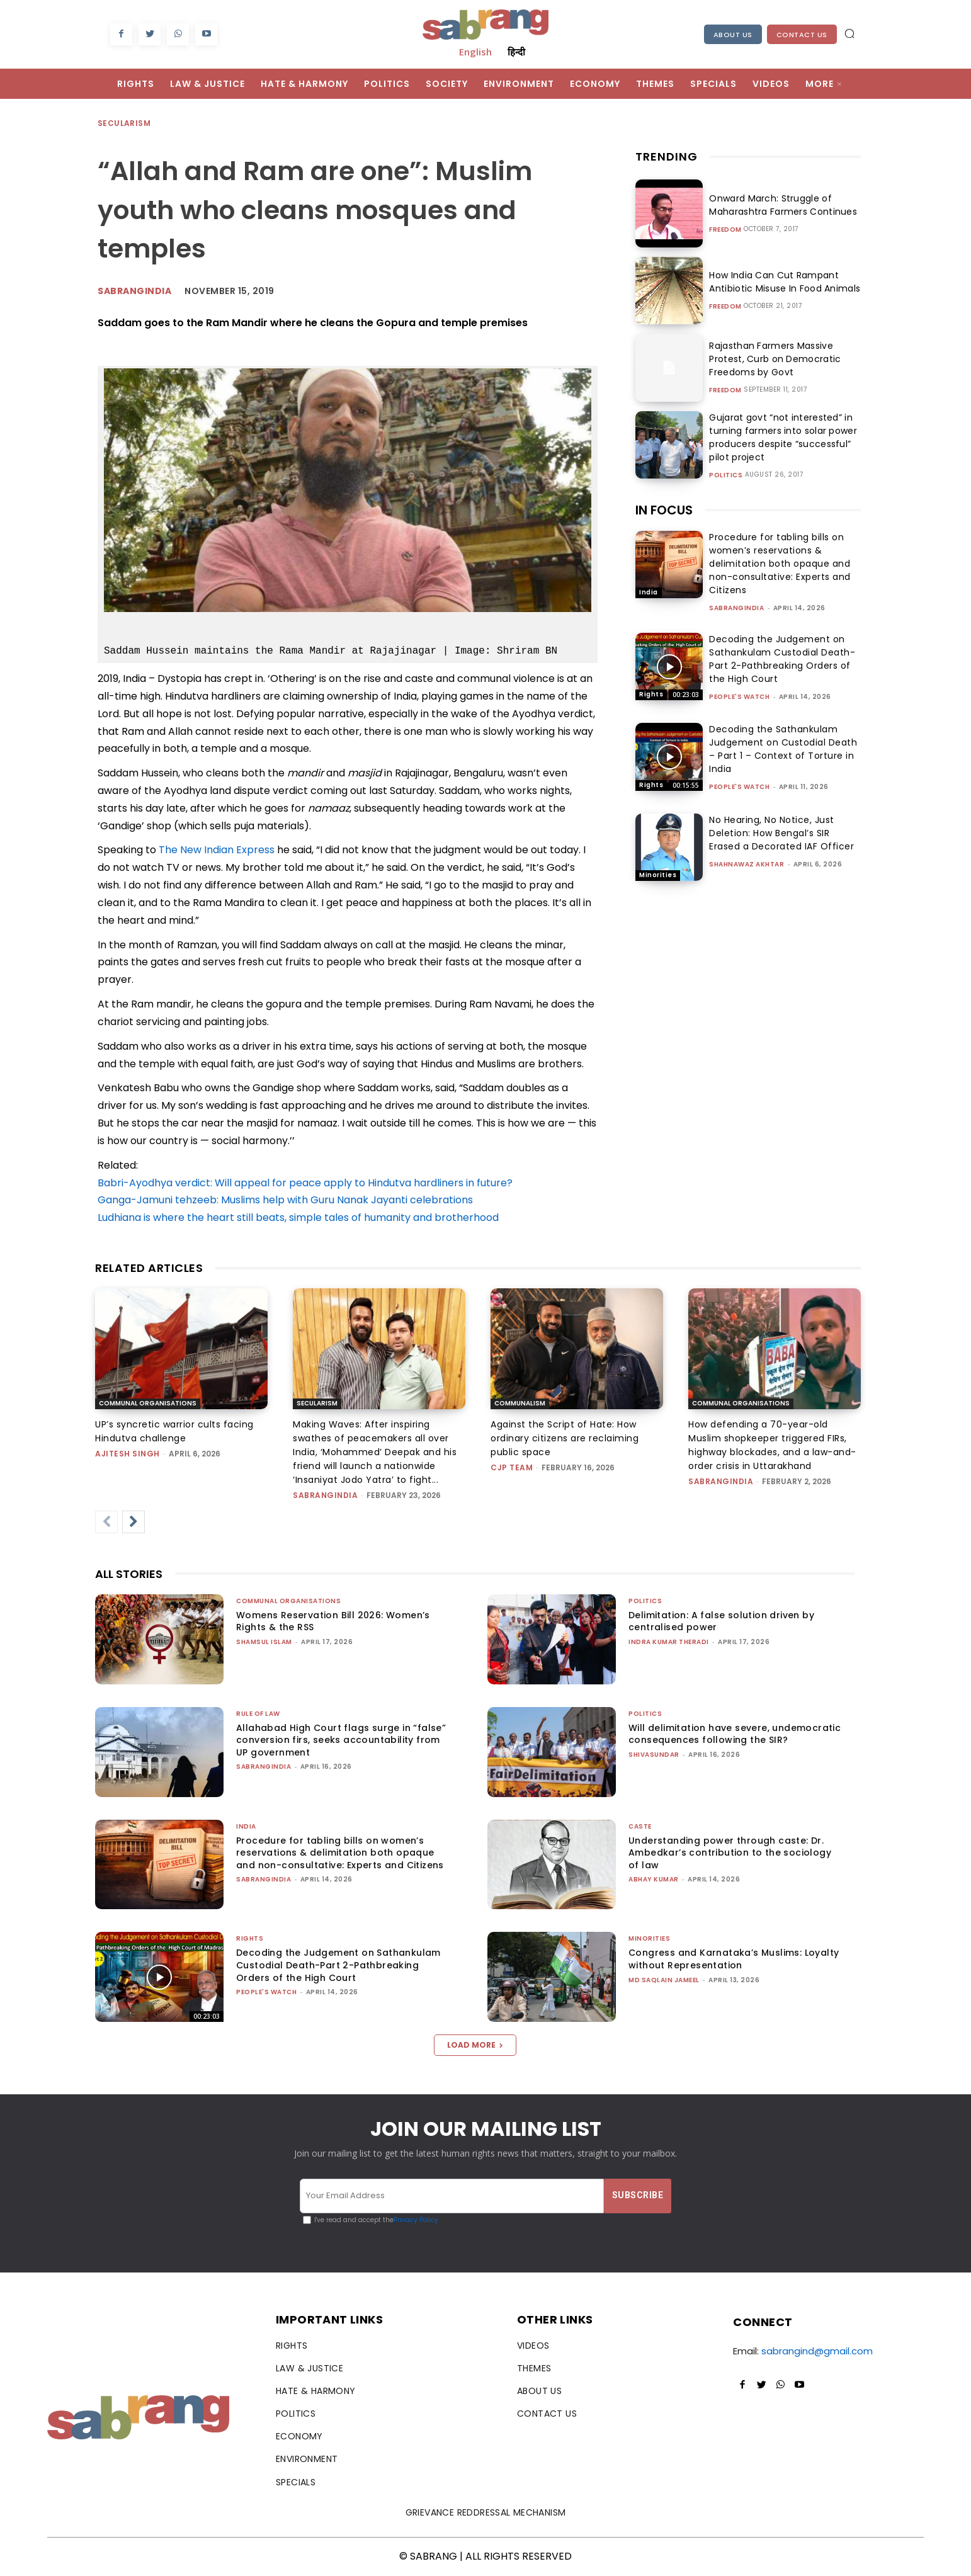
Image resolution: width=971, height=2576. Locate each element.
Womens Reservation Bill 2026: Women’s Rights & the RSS (333, 1621)
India (648, 592)
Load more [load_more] (475, 2045)
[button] (849, 33)
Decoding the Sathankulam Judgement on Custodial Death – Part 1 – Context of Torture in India (783, 749)
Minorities (657, 875)
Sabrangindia (134, 291)
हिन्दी (516, 51)
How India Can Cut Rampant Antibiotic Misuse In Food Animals (781, 282)
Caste (640, 1826)
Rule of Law (258, 1713)
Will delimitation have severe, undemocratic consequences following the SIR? (734, 1734)
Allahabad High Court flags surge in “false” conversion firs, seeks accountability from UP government (341, 1740)
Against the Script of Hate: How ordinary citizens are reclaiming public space (565, 1438)
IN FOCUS (664, 510)
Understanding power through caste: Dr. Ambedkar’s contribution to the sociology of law (729, 1852)
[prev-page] (106, 1522)
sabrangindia (736, 608)
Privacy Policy (416, 2220)
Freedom (725, 230)
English (475, 51)
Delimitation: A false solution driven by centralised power (721, 1621)
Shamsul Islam (264, 1642)
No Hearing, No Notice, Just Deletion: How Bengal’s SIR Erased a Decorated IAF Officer (781, 833)
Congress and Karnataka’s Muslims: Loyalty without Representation (733, 1959)
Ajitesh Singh (127, 1453)
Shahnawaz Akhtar (746, 864)
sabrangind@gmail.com (817, 2351)
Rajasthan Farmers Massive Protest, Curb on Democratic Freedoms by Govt (772, 358)
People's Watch (739, 696)
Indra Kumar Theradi (668, 1642)
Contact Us (801, 35)
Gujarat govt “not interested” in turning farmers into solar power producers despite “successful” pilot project (780, 437)
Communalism (519, 1403)
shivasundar (653, 1754)
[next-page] (133, 1522)
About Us (732, 35)
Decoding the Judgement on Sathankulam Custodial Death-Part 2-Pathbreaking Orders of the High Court (782, 659)
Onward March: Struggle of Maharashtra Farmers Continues (780, 205)
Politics (725, 475)
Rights (651, 694)
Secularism (124, 124)
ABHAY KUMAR (653, 1879)
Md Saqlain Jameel (664, 1980)
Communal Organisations (147, 1403)
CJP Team (512, 1467)
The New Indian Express (217, 850)
